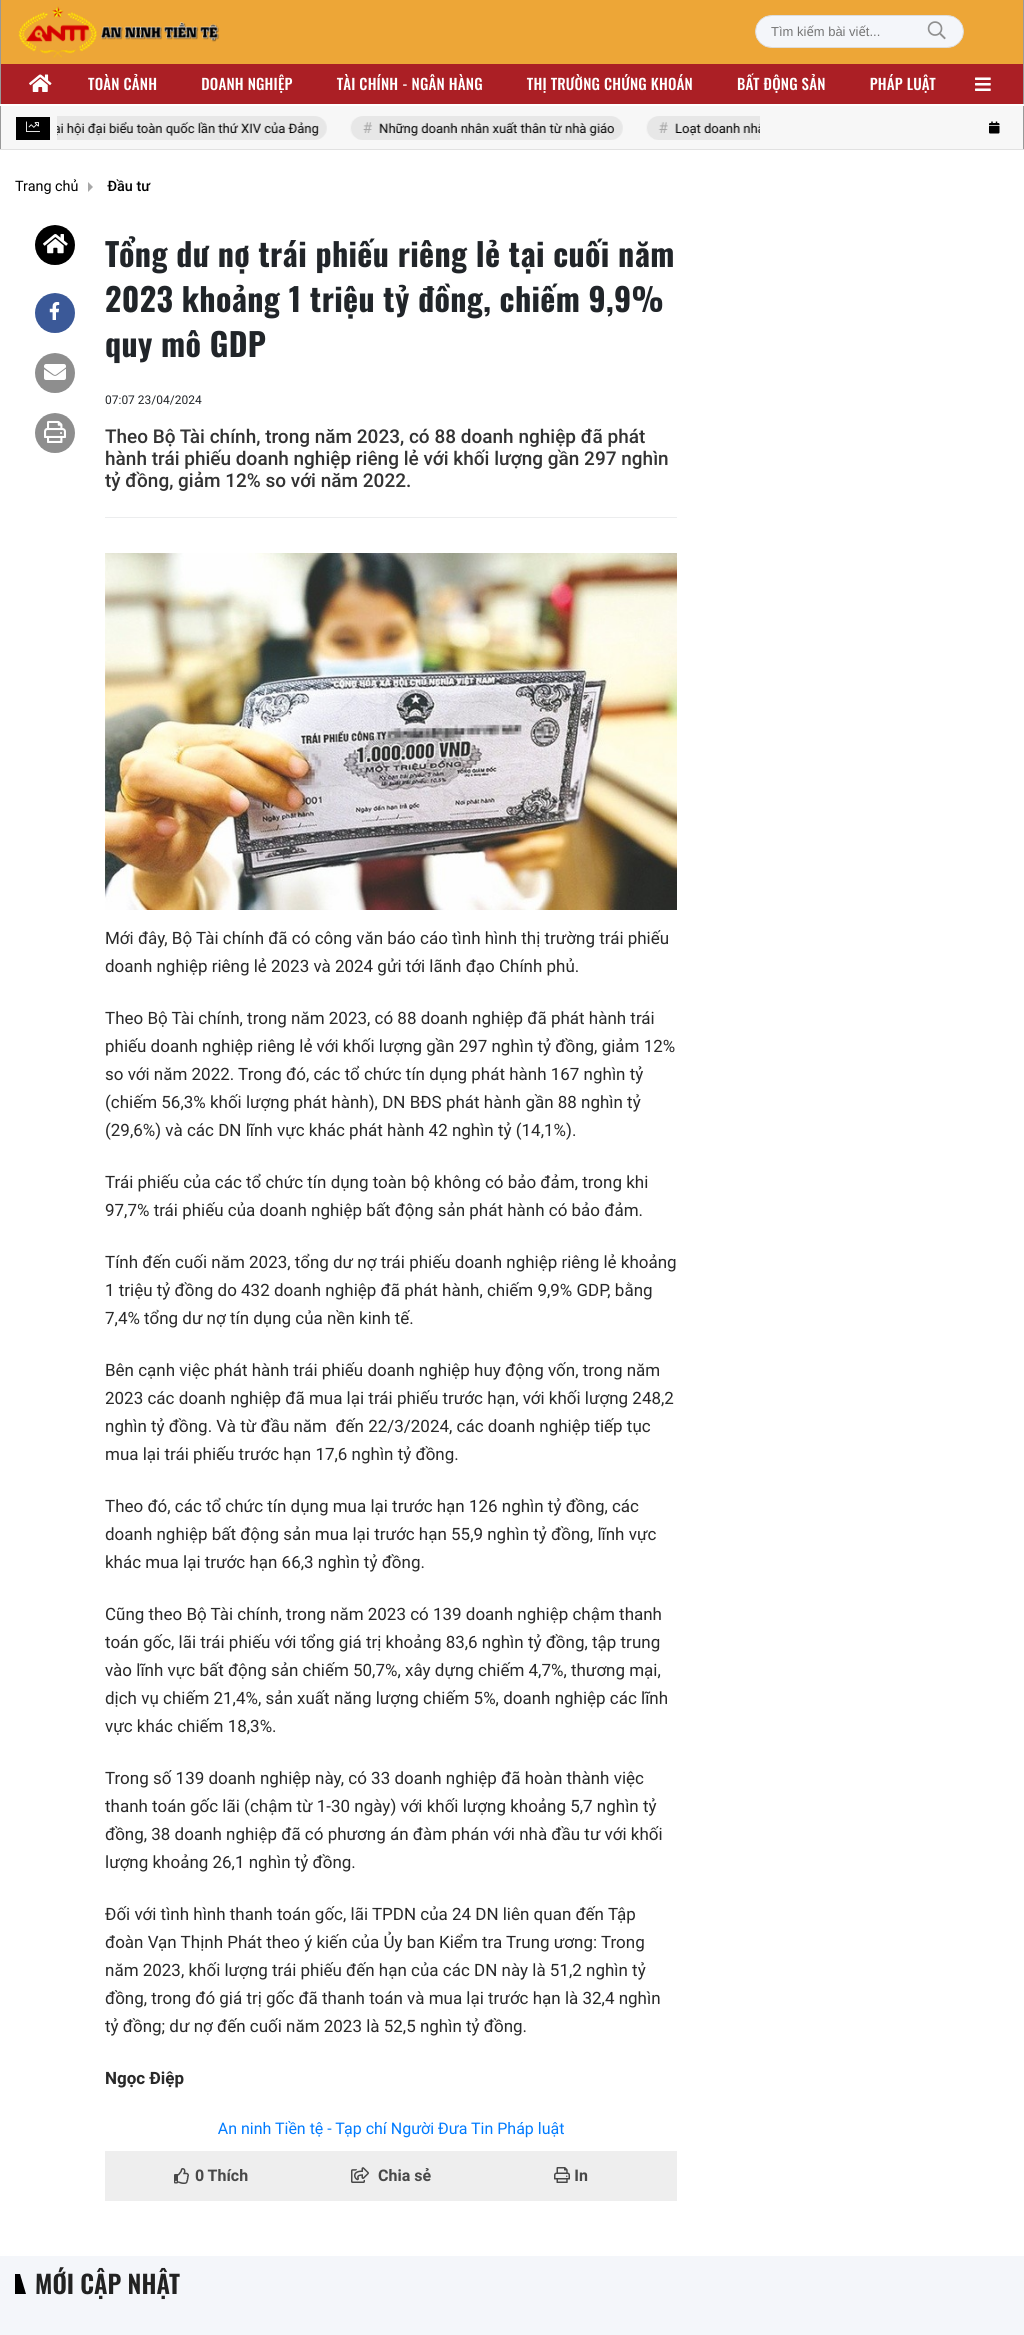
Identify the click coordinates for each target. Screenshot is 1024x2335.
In (571, 2175)
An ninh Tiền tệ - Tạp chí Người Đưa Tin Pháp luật (391, 2128)
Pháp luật (903, 84)
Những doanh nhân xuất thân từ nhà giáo (499, 129)
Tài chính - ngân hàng (410, 84)
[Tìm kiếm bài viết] (859, 31)
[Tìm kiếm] (937, 31)
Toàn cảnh (122, 84)
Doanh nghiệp (246, 84)
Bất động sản (781, 84)
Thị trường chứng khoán (610, 84)
